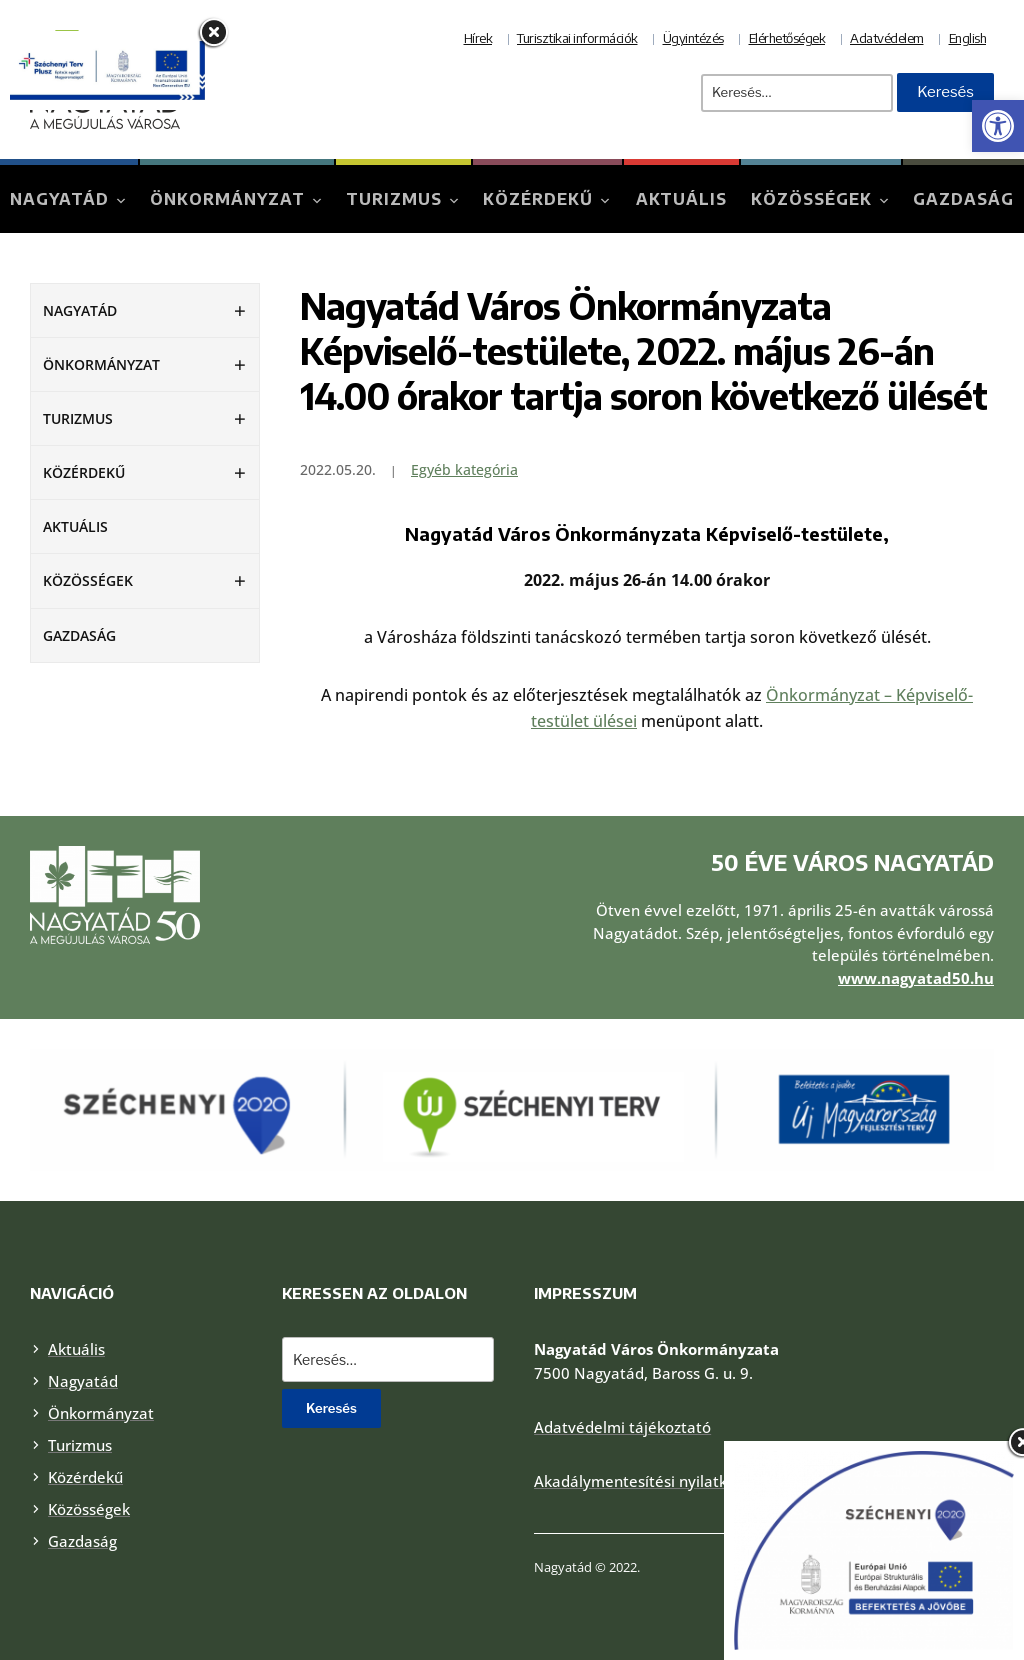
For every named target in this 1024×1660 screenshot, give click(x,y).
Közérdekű (538, 199)
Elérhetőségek (787, 38)
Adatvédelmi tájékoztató (622, 1427)
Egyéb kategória (464, 469)
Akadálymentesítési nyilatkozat (646, 1481)
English (968, 38)
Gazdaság (963, 199)
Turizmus (394, 199)
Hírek (478, 38)
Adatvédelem (887, 38)
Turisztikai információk (577, 38)
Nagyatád (59, 199)
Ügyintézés (693, 38)
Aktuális (681, 199)
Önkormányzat (227, 199)
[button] (998, 126)
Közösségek (811, 199)
